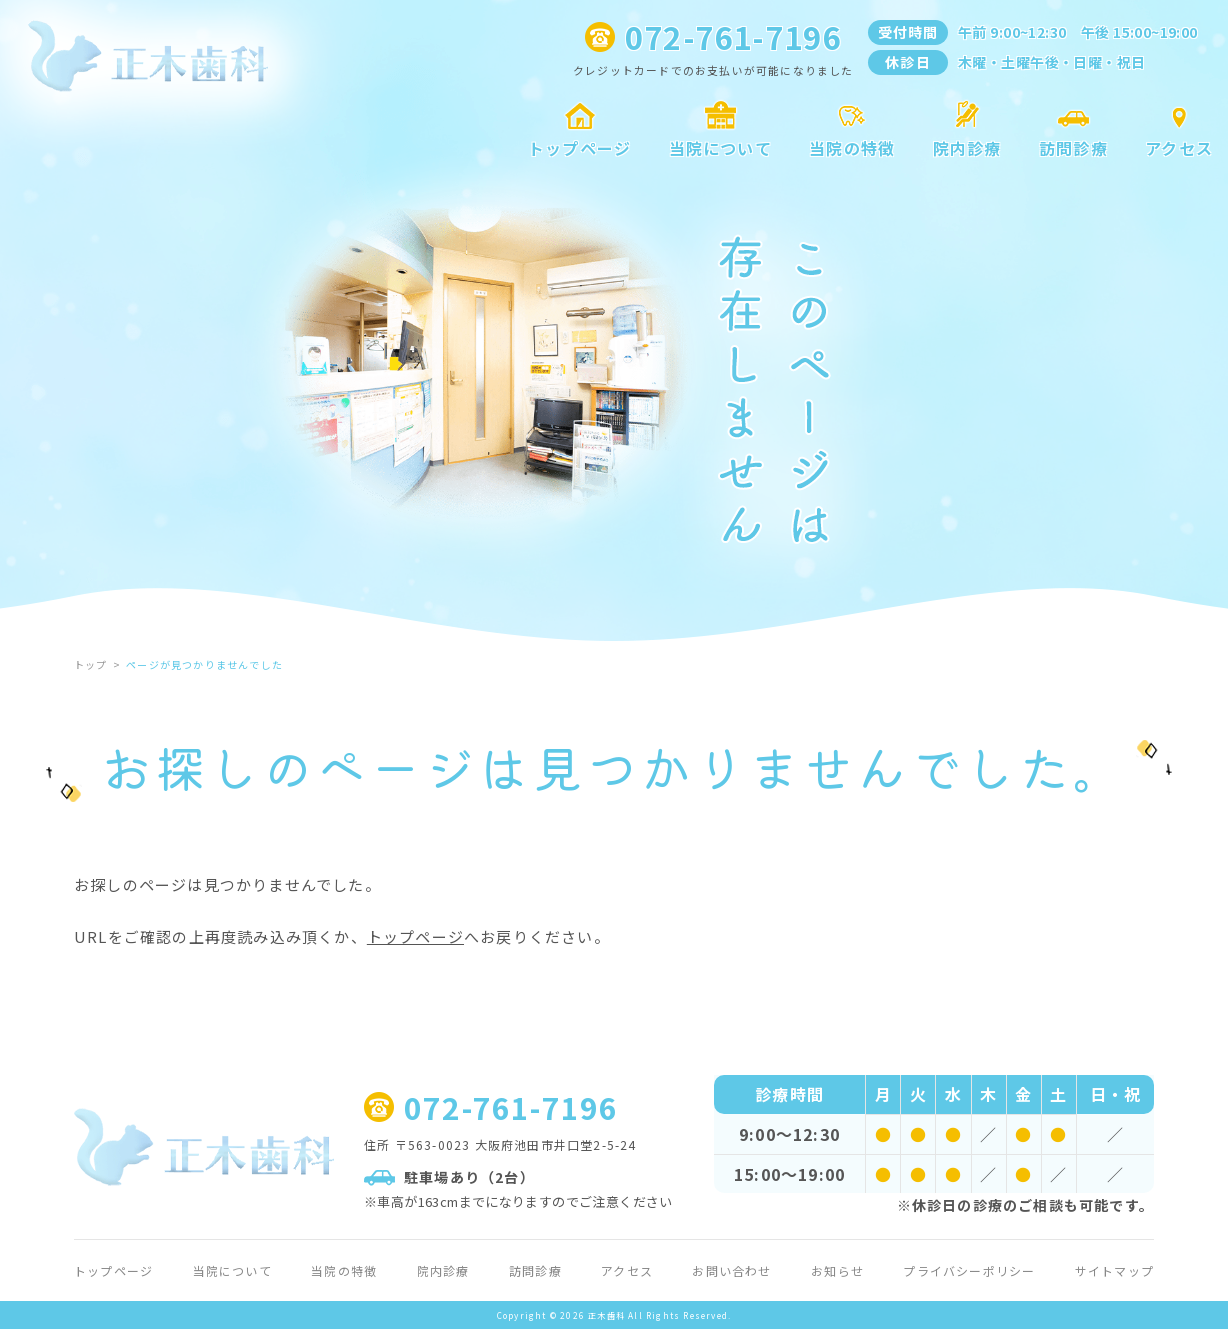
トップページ (415, 936)
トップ (91, 664)
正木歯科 (606, 1315)
